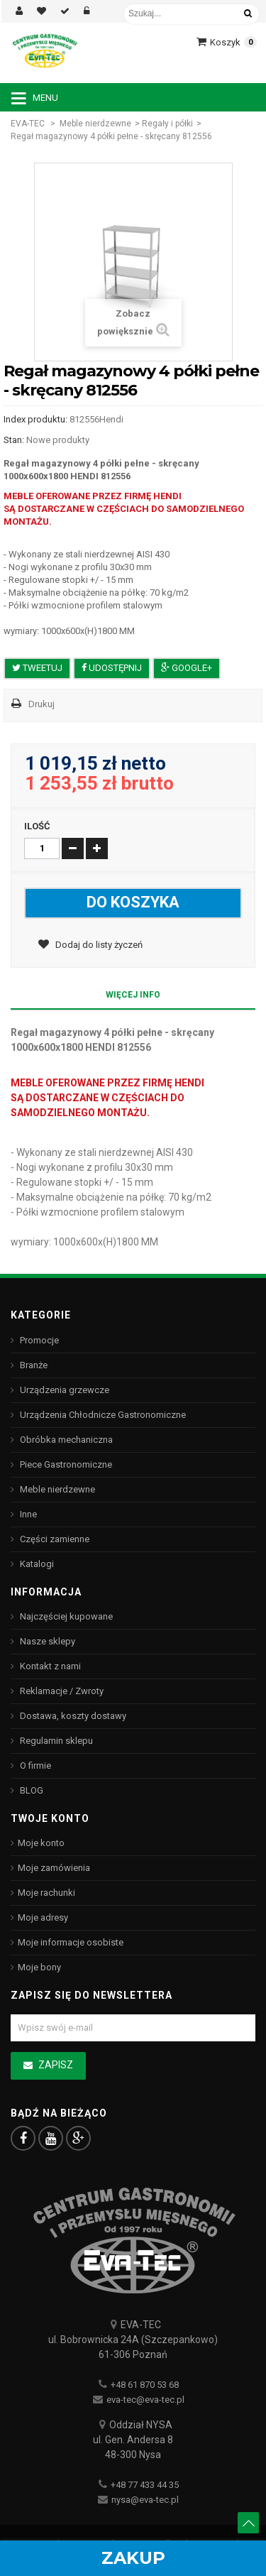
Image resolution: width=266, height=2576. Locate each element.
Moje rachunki (46, 1892)
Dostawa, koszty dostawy (72, 1715)
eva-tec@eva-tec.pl (145, 2399)
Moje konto (41, 1843)
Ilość (37, 826)
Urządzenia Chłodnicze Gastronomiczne (102, 1414)
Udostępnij (112, 667)
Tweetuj (37, 667)
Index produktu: (35, 419)
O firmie (34, 1765)
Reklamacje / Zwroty (61, 1691)
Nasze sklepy (46, 1641)
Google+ (186, 667)
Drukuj (41, 704)
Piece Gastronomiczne (65, 1464)
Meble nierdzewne (95, 124)
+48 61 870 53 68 (145, 2384)
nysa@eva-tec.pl (145, 2499)
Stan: (14, 440)
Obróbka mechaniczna (65, 1439)
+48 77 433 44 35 (145, 2484)
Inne (27, 1514)
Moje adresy (43, 1917)
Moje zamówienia (54, 1867)
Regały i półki (167, 124)
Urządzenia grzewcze (63, 1390)
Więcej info (133, 995)
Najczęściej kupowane (65, 1616)
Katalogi (36, 1564)
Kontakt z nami (49, 1666)
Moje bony (39, 1967)
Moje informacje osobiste (70, 1942)
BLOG (30, 1790)
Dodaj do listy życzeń (98, 944)
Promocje (38, 1340)
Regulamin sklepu (55, 1740)
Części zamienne (53, 1539)
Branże (33, 1365)
